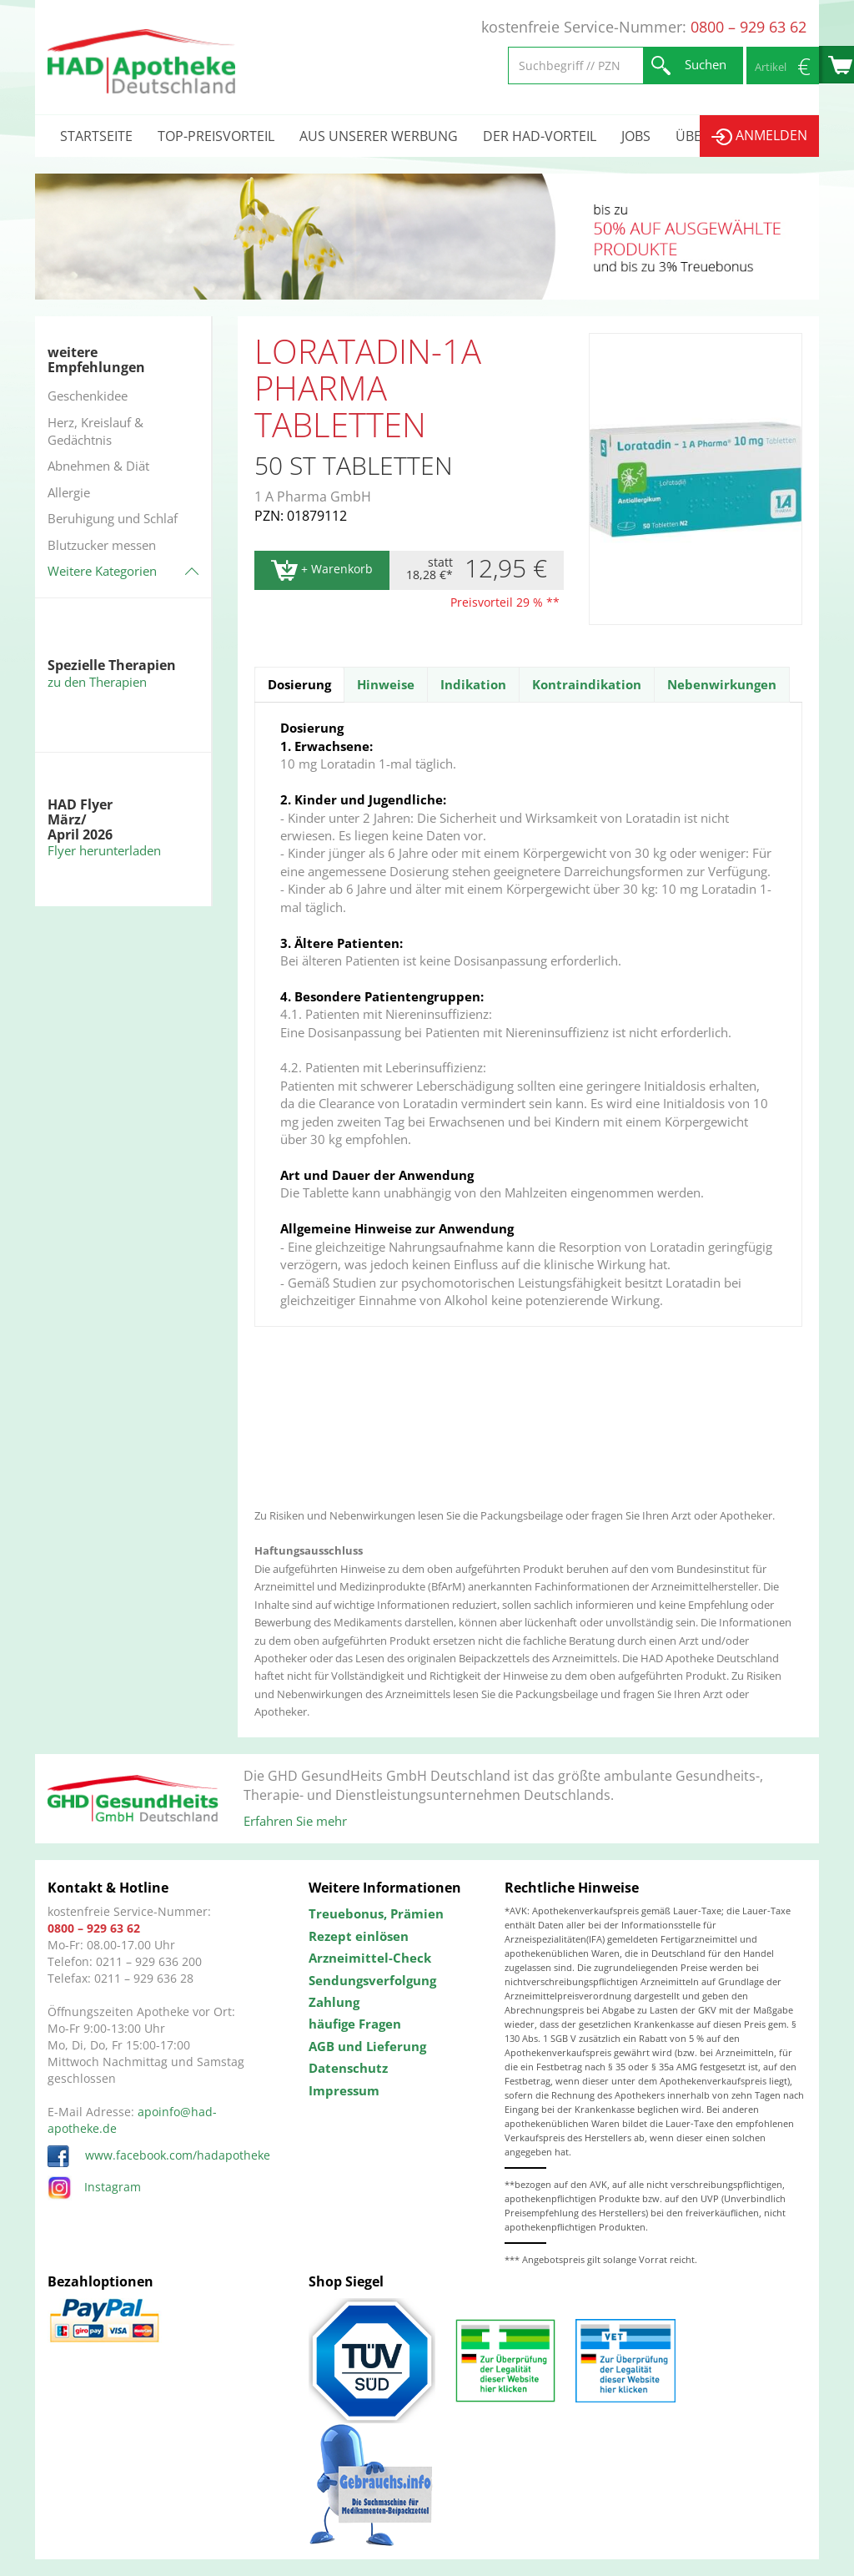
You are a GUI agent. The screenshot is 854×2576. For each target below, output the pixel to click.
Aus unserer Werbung (378, 136)
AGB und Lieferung (367, 2046)
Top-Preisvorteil (216, 136)
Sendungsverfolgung (372, 1980)
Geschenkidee (88, 395)
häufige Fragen (355, 2023)
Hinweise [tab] (385, 684)
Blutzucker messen (102, 545)
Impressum (344, 2090)
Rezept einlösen (359, 1936)
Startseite (96, 136)
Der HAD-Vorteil (539, 136)
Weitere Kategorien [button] (102, 570)
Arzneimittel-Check (370, 1957)
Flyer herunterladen (104, 850)
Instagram (94, 2187)
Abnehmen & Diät (98, 465)
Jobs (636, 136)
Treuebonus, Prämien (376, 1913)
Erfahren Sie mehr (295, 1820)
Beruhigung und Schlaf (113, 518)
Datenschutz (348, 2067)
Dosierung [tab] (299, 684)
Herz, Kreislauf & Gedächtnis (95, 431)
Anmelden (759, 135)
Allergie (69, 492)
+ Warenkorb (322, 570)
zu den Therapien (97, 681)
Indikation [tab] (473, 684)
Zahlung (334, 2002)
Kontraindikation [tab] (586, 684)
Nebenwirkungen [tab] (721, 684)
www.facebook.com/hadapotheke (159, 2155)
